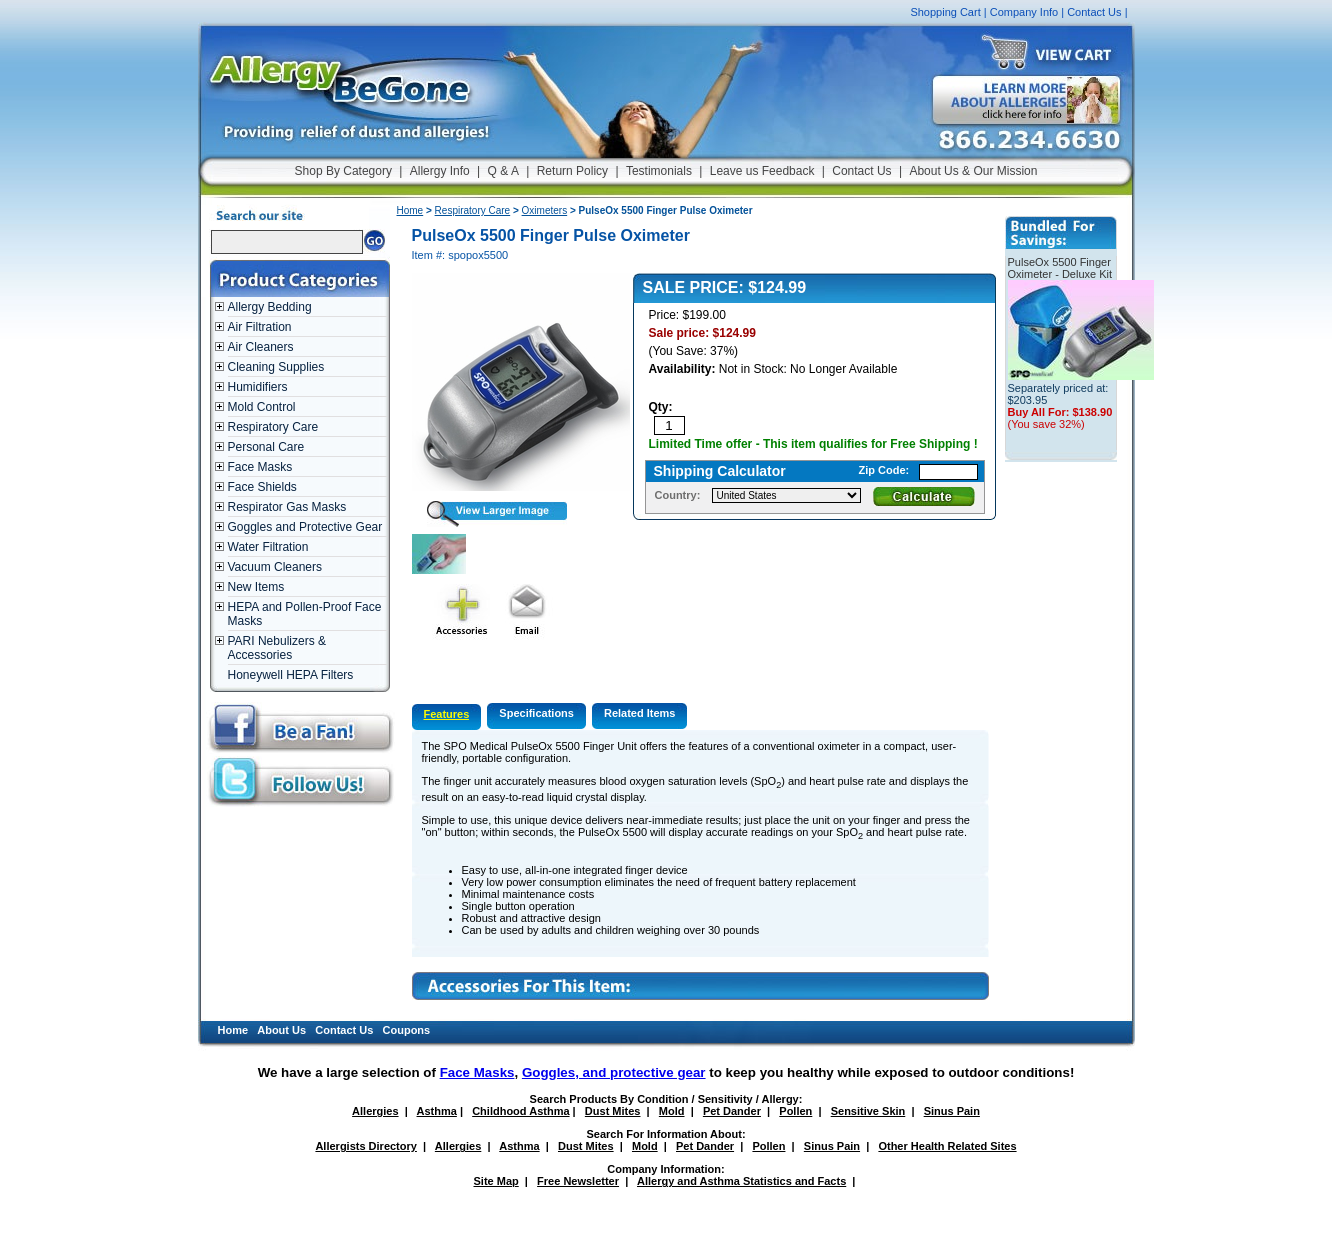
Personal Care (266, 447)
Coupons (407, 1030)
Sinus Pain (952, 1111)
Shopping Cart (945, 12)
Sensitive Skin (868, 1111)
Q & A (503, 171)
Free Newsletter (578, 1181)
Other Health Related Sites (947, 1146)
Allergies (375, 1111)
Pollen (795, 1111)
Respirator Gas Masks (287, 507)
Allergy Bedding (270, 307)
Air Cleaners (261, 347)
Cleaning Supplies (276, 367)
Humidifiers (258, 387)
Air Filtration (260, 327)
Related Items (640, 713)
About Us (281, 1030)
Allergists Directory (365, 1146)
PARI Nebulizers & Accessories (277, 648)
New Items (256, 587)
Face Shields (262, 487)
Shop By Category (343, 171)
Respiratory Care (273, 427)
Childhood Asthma (520, 1111)
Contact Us (1094, 12)
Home (410, 210)
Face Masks (260, 467)
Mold (672, 1111)
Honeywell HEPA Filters (291, 675)
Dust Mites (613, 1111)
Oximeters (545, 210)
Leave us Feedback (762, 171)
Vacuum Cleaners (275, 567)
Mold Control (262, 407)
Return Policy (572, 171)
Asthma (437, 1111)
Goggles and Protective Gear (305, 527)
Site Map (496, 1181)
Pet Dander (732, 1111)
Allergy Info (440, 171)
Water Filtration (268, 547)
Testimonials (659, 171)
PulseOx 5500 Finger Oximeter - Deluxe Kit (1060, 268)
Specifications (536, 713)
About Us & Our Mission (973, 171)
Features (447, 714)
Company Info (1024, 12)
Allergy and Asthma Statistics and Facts (741, 1181)
